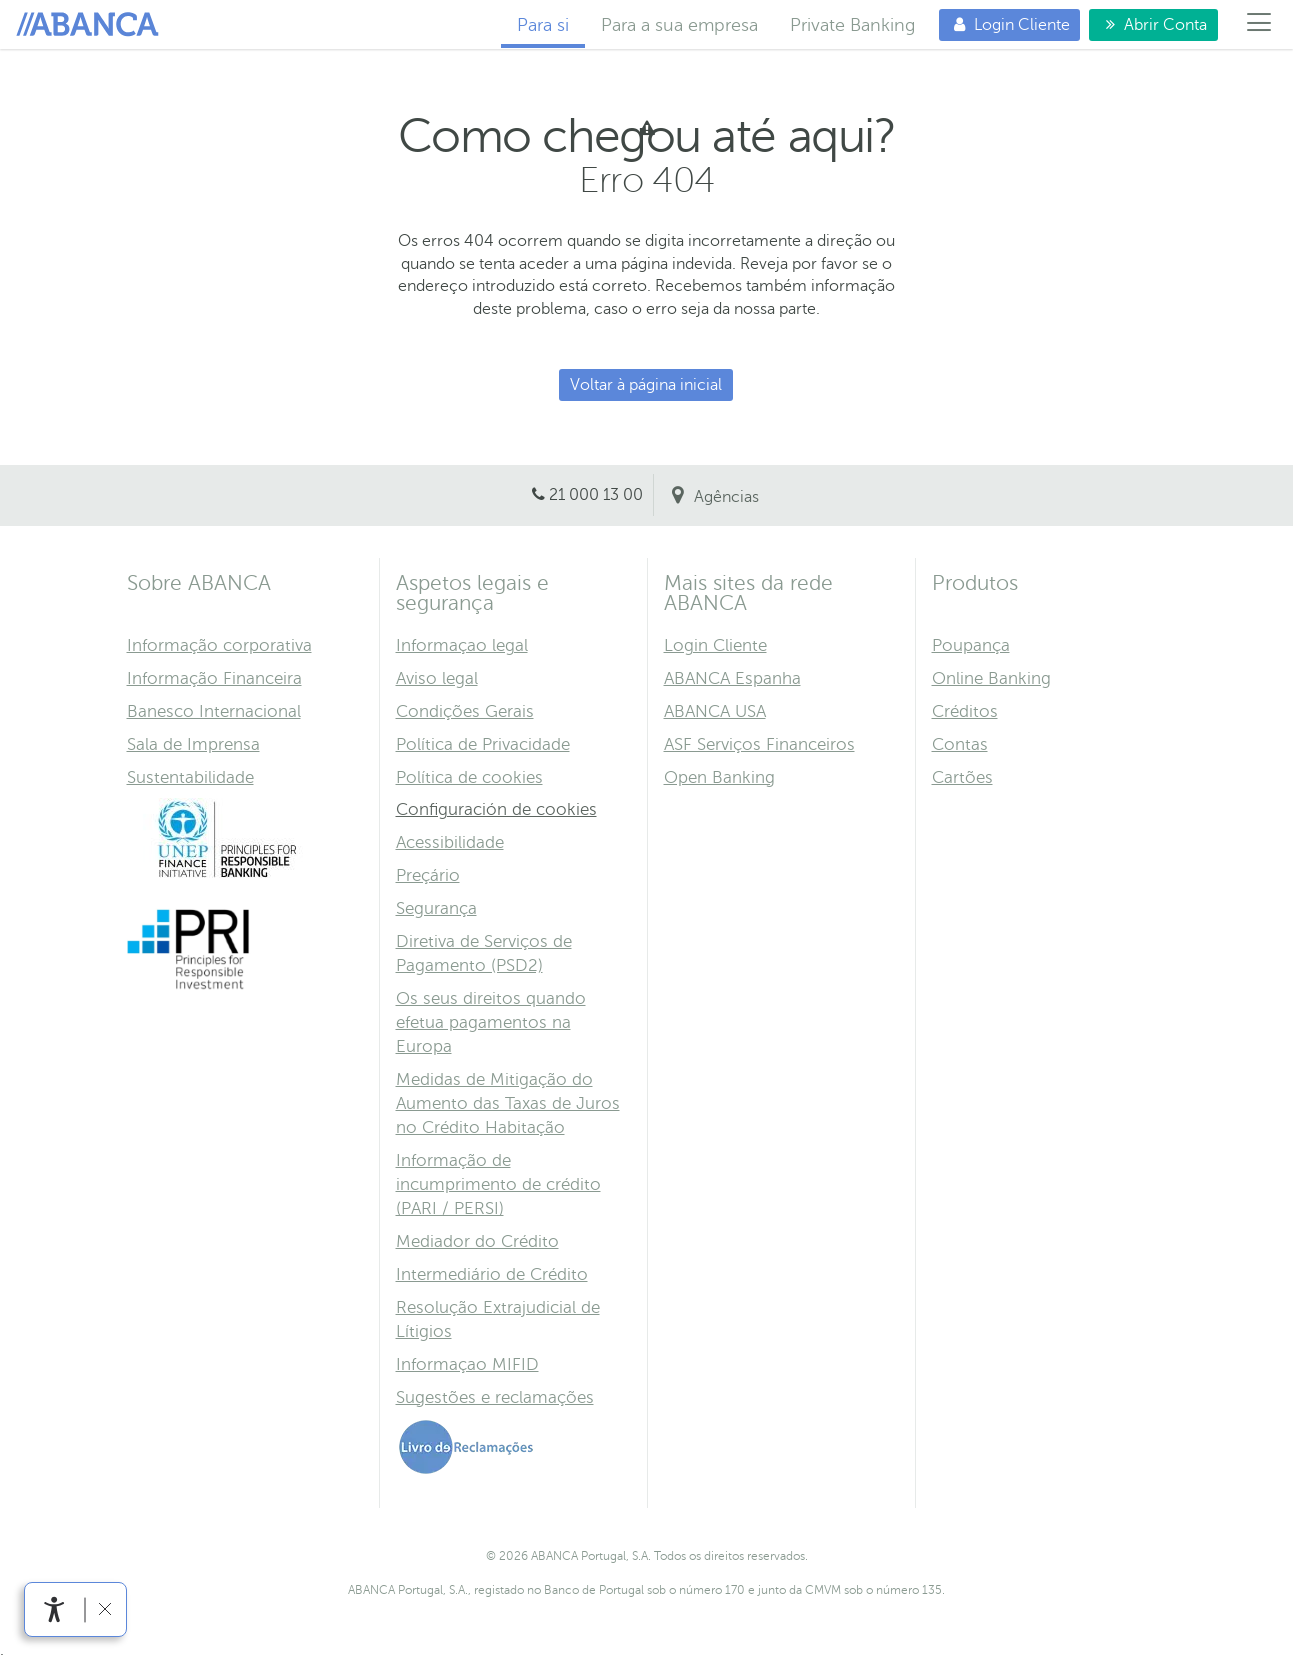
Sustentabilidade (190, 777)
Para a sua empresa (679, 25)
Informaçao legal (462, 645)
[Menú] (1259, 25)
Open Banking (719, 777)
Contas (960, 744)
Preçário (428, 875)
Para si (91, 25)
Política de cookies (469, 777)
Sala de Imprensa (193, 744)
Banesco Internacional (214, 711)
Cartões (962, 777)
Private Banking (852, 25)
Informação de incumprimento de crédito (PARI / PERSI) (498, 1184)
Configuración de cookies (496, 809)
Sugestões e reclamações (495, 1397)
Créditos (965, 711)
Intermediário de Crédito (492, 1274)
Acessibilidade (450, 842)
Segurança (436, 908)
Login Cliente (1004, 24)
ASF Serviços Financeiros (759, 744)
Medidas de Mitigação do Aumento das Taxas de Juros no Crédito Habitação (508, 1103)
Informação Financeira (214, 678)
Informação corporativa (219, 645)
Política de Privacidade (483, 744)
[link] (54, 1609)
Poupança (971, 645)
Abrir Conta (1148, 24)
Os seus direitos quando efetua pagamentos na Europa (491, 1022)
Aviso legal (437, 678)
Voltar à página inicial (646, 385)
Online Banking (991, 678)
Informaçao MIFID (467, 1364)
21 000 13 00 (596, 495)
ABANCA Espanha (732, 678)
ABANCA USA (715, 711)
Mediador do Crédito (477, 1241)
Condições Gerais (465, 711)
